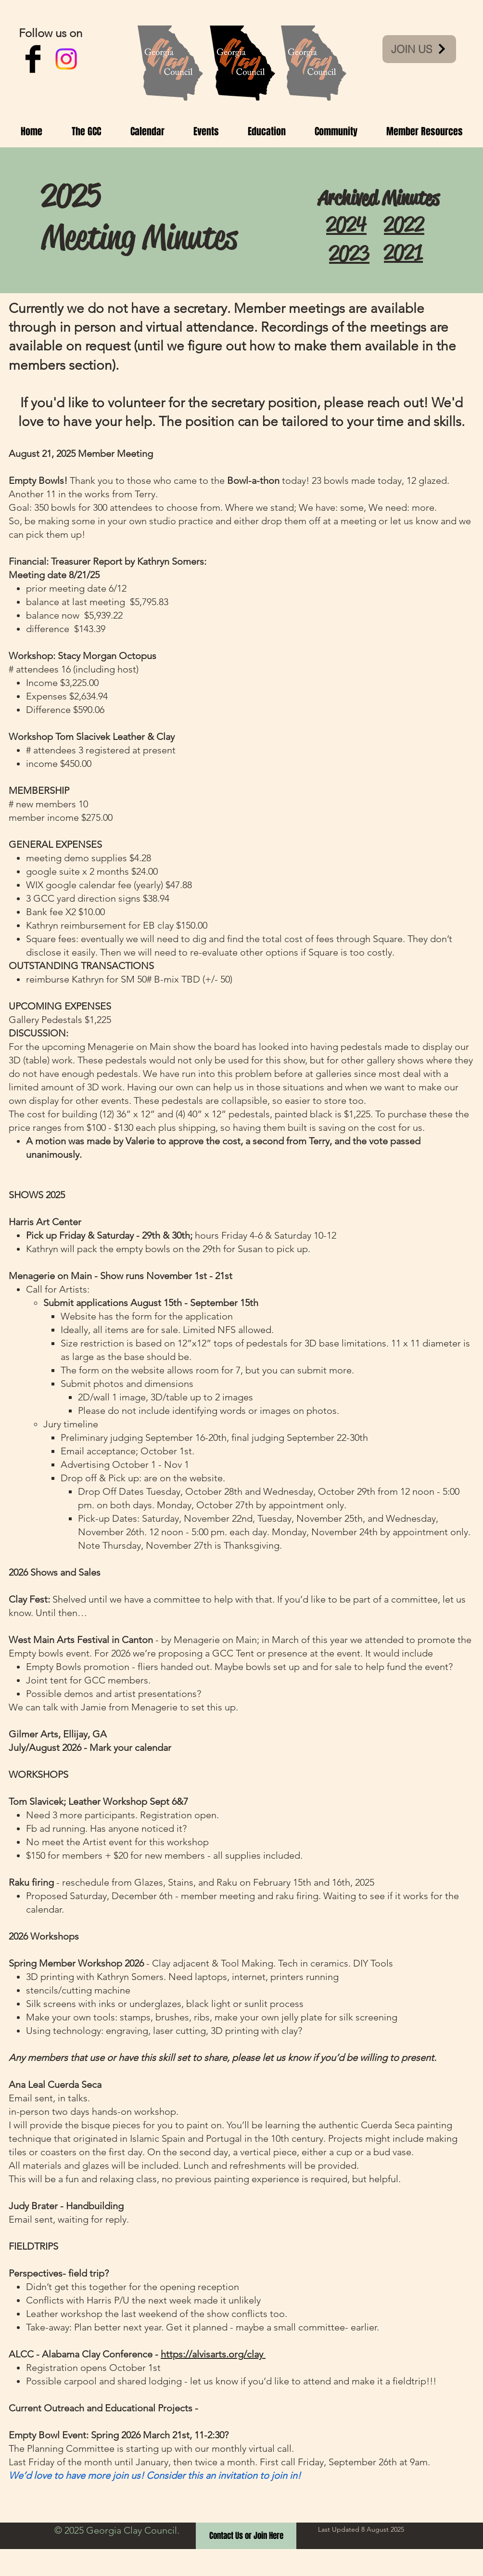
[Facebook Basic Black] (33, 59)
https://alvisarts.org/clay (213, 2354)
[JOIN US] (419, 49)
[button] (86, 131)
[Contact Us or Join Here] (246, 2536)
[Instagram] (66, 59)
